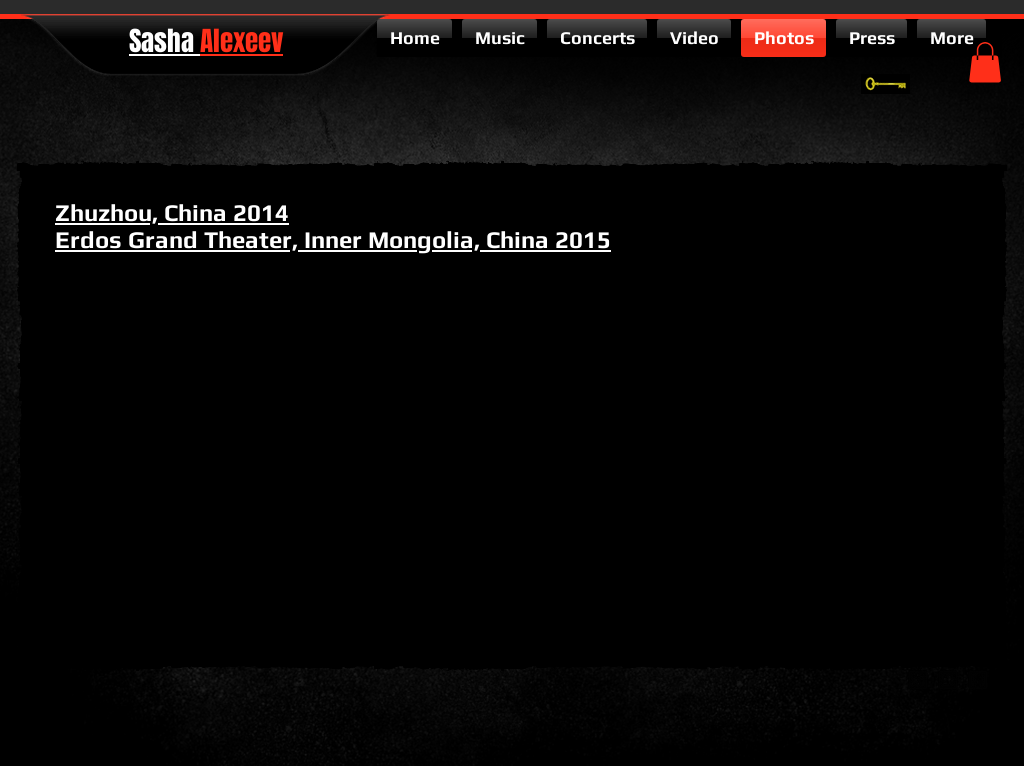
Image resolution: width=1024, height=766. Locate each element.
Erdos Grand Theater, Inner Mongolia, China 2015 (333, 239)
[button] (985, 62)
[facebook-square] (978, 680)
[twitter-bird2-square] (948, 680)
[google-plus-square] (918, 680)
